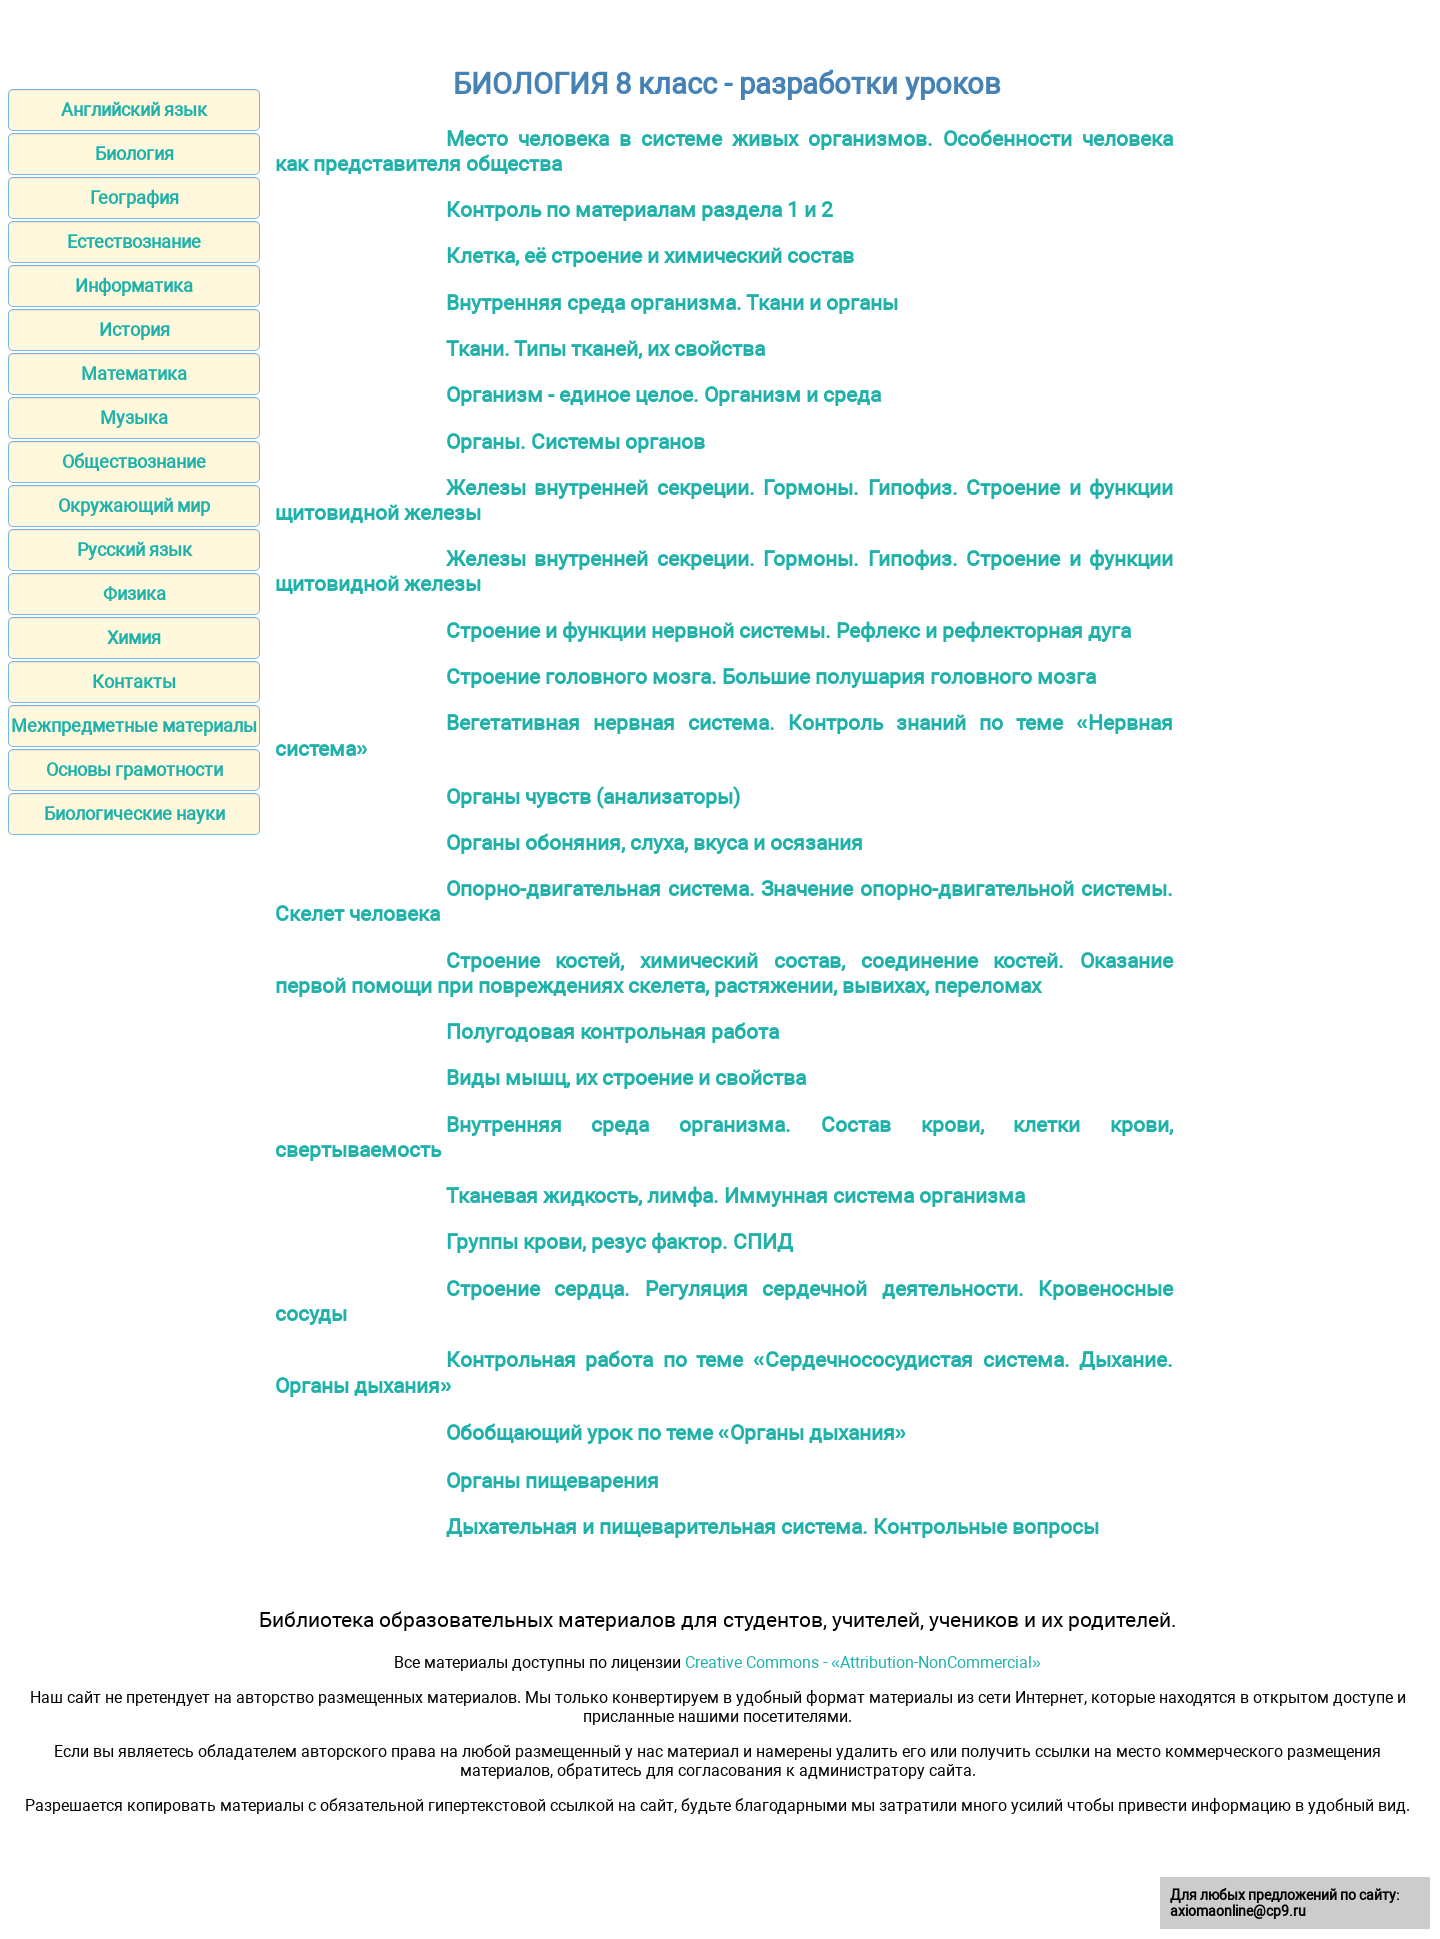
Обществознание (134, 461)
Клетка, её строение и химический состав (650, 255)
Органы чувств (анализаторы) (593, 796)
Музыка (134, 417)
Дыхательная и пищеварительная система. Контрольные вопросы (772, 1526)
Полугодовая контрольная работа (612, 1031)
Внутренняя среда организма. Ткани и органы (672, 302)
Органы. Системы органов (575, 441)
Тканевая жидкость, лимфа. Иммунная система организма (735, 1195)
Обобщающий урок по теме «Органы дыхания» (676, 1432)
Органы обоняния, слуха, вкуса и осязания (654, 842)
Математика (134, 373)
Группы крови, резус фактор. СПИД (619, 1241)
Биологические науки (134, 813)
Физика (134, 593)
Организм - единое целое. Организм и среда (663, 394)
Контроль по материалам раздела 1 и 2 (639, 209)
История (134, 329)
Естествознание (134, 241)
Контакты (134, 681)
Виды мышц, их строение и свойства (626, 1077)
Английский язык (134, 109)
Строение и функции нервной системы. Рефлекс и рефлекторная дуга (788, 630)
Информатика (134, 285)
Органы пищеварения (552, 1480)
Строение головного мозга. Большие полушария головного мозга (771, 676)
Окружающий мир (134, 505)
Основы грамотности (134, 769)
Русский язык (134, 549)
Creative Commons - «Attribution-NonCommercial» (863, 1662)
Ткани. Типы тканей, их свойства (605, 348)
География (134, 197)
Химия (134, 637)
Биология (134, 153)
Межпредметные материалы (134, 725)
